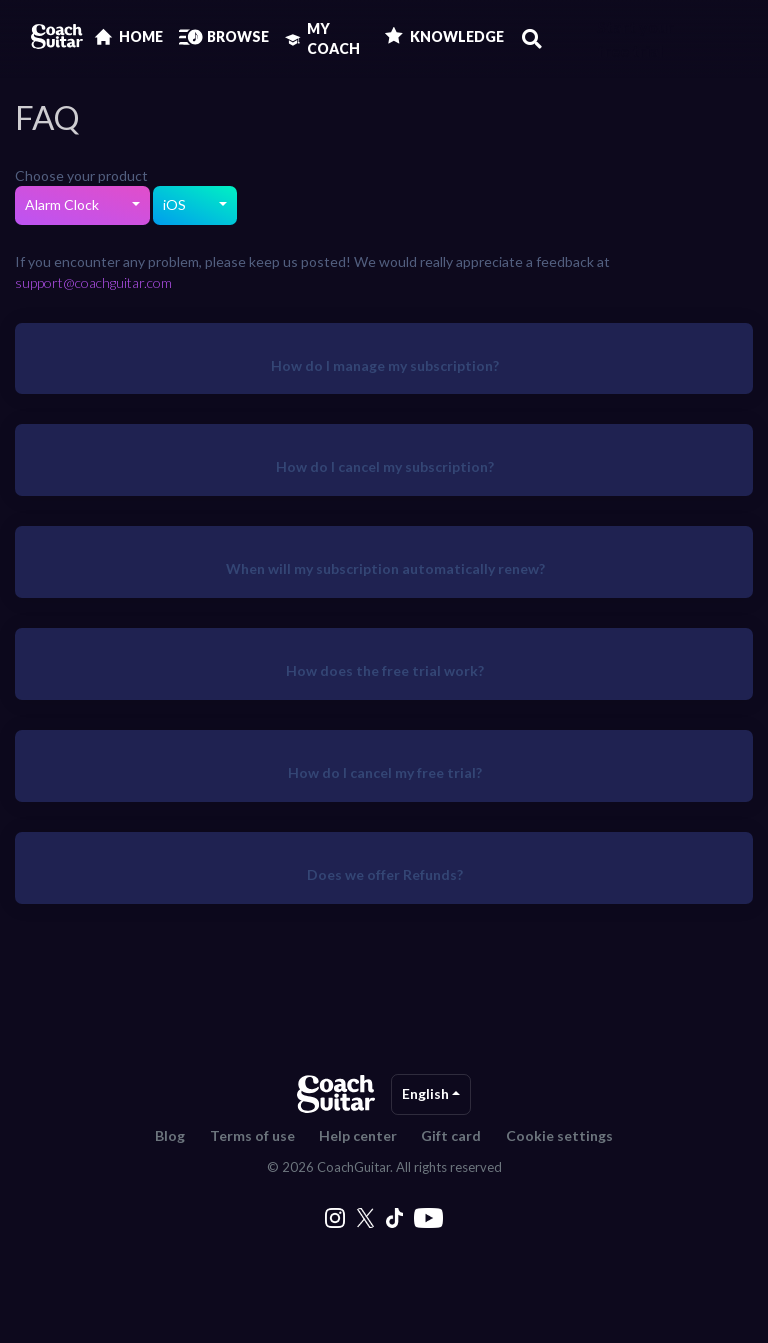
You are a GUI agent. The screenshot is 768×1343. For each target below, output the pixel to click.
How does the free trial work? (385, 670)
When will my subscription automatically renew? (385, 568)
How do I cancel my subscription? (385, 466)
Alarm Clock (63, 204)
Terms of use (252, 1135)
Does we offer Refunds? (385, 874)
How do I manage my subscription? (385, 365)
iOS (176, 204)
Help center (358, 1135)
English (427, 1093)
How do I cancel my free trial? (385, 772)
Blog (170, 1135)
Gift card (451, 1135)
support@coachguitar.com (93, 282)
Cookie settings (559, 1135)
